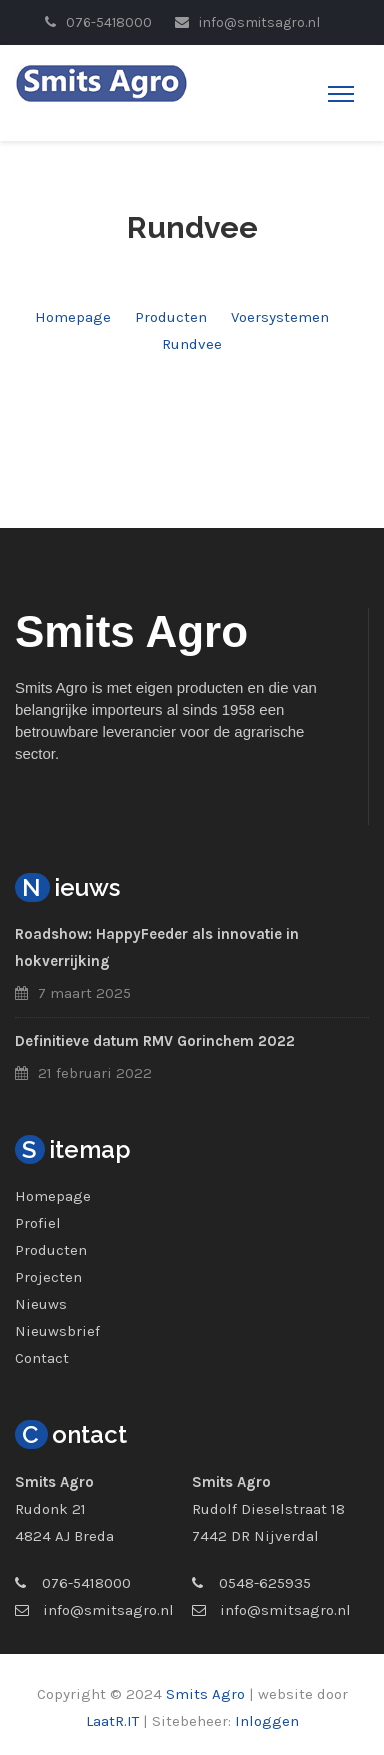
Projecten (48, 1277)
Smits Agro (205, 1694)
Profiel (38, 1223)
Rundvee (192, 344)
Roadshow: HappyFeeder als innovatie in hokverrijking (157, 947)
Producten (171, 317)
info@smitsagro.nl (108, 1610)
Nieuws (41, 1304)
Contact (42, 1358)
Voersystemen (280, 317)
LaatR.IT (112, 1721)
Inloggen (267, 1721)
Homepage (73, 317)
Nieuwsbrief (57, 1331)
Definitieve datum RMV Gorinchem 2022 (155, 1041)
